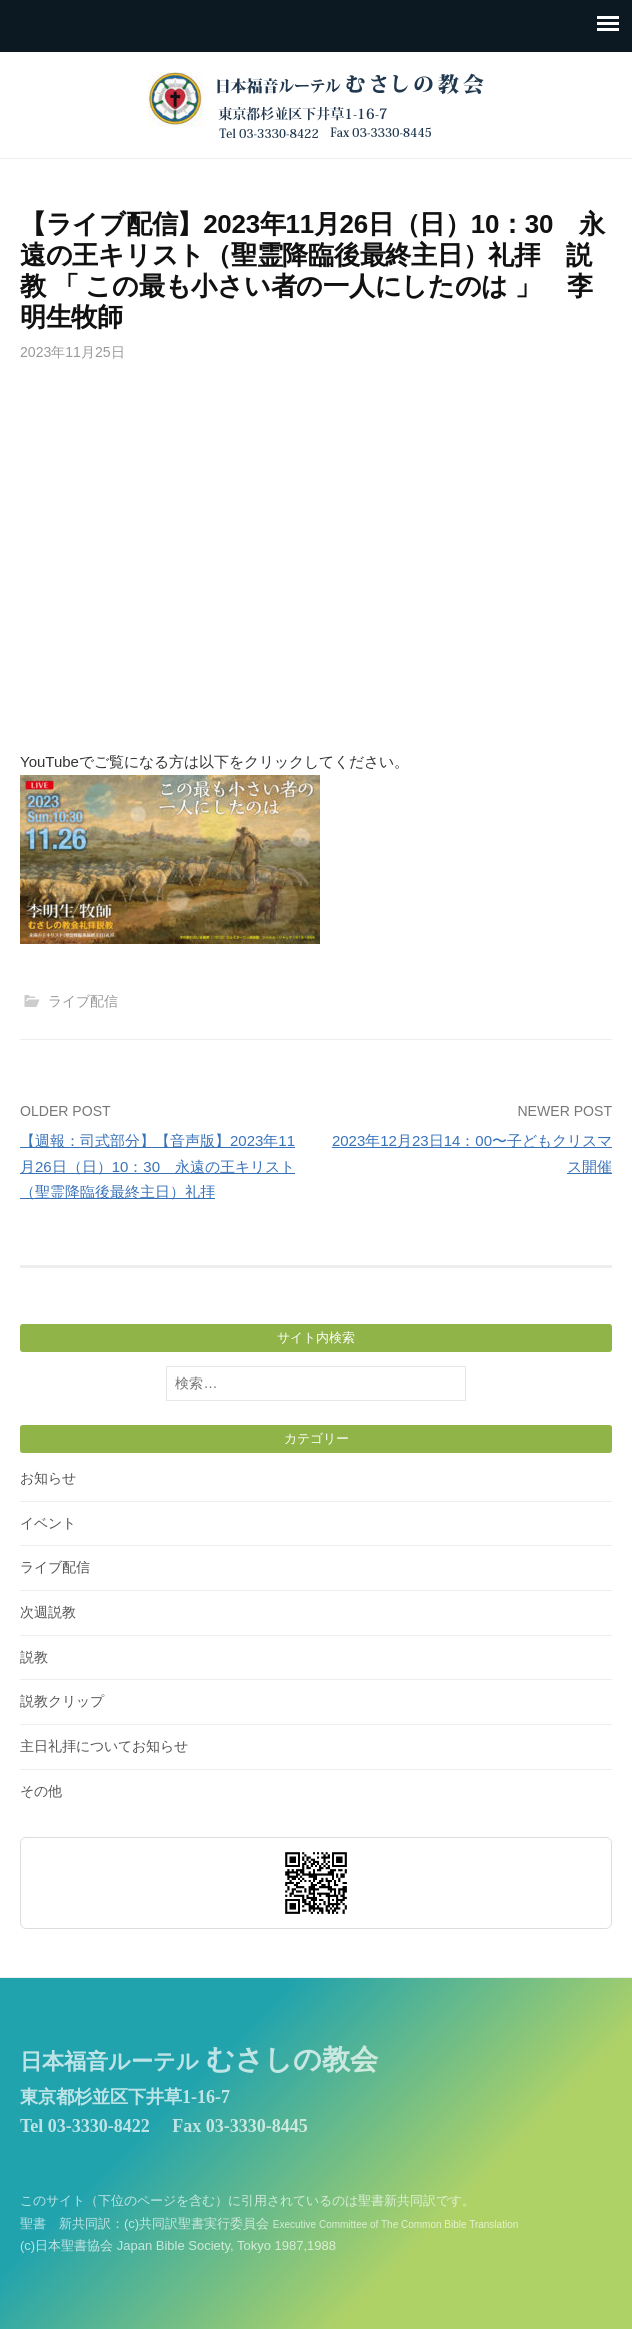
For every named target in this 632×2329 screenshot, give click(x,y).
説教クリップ (62, 1701)
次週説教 (48, 1612)
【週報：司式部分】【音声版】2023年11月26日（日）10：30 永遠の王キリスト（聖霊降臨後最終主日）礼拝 (157, 1166)
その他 (41, 1791)
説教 (34, 1657)
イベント (48, 1523)
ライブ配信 (83, 1001)
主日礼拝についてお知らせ (104, 1746)
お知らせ (48, 1478)
